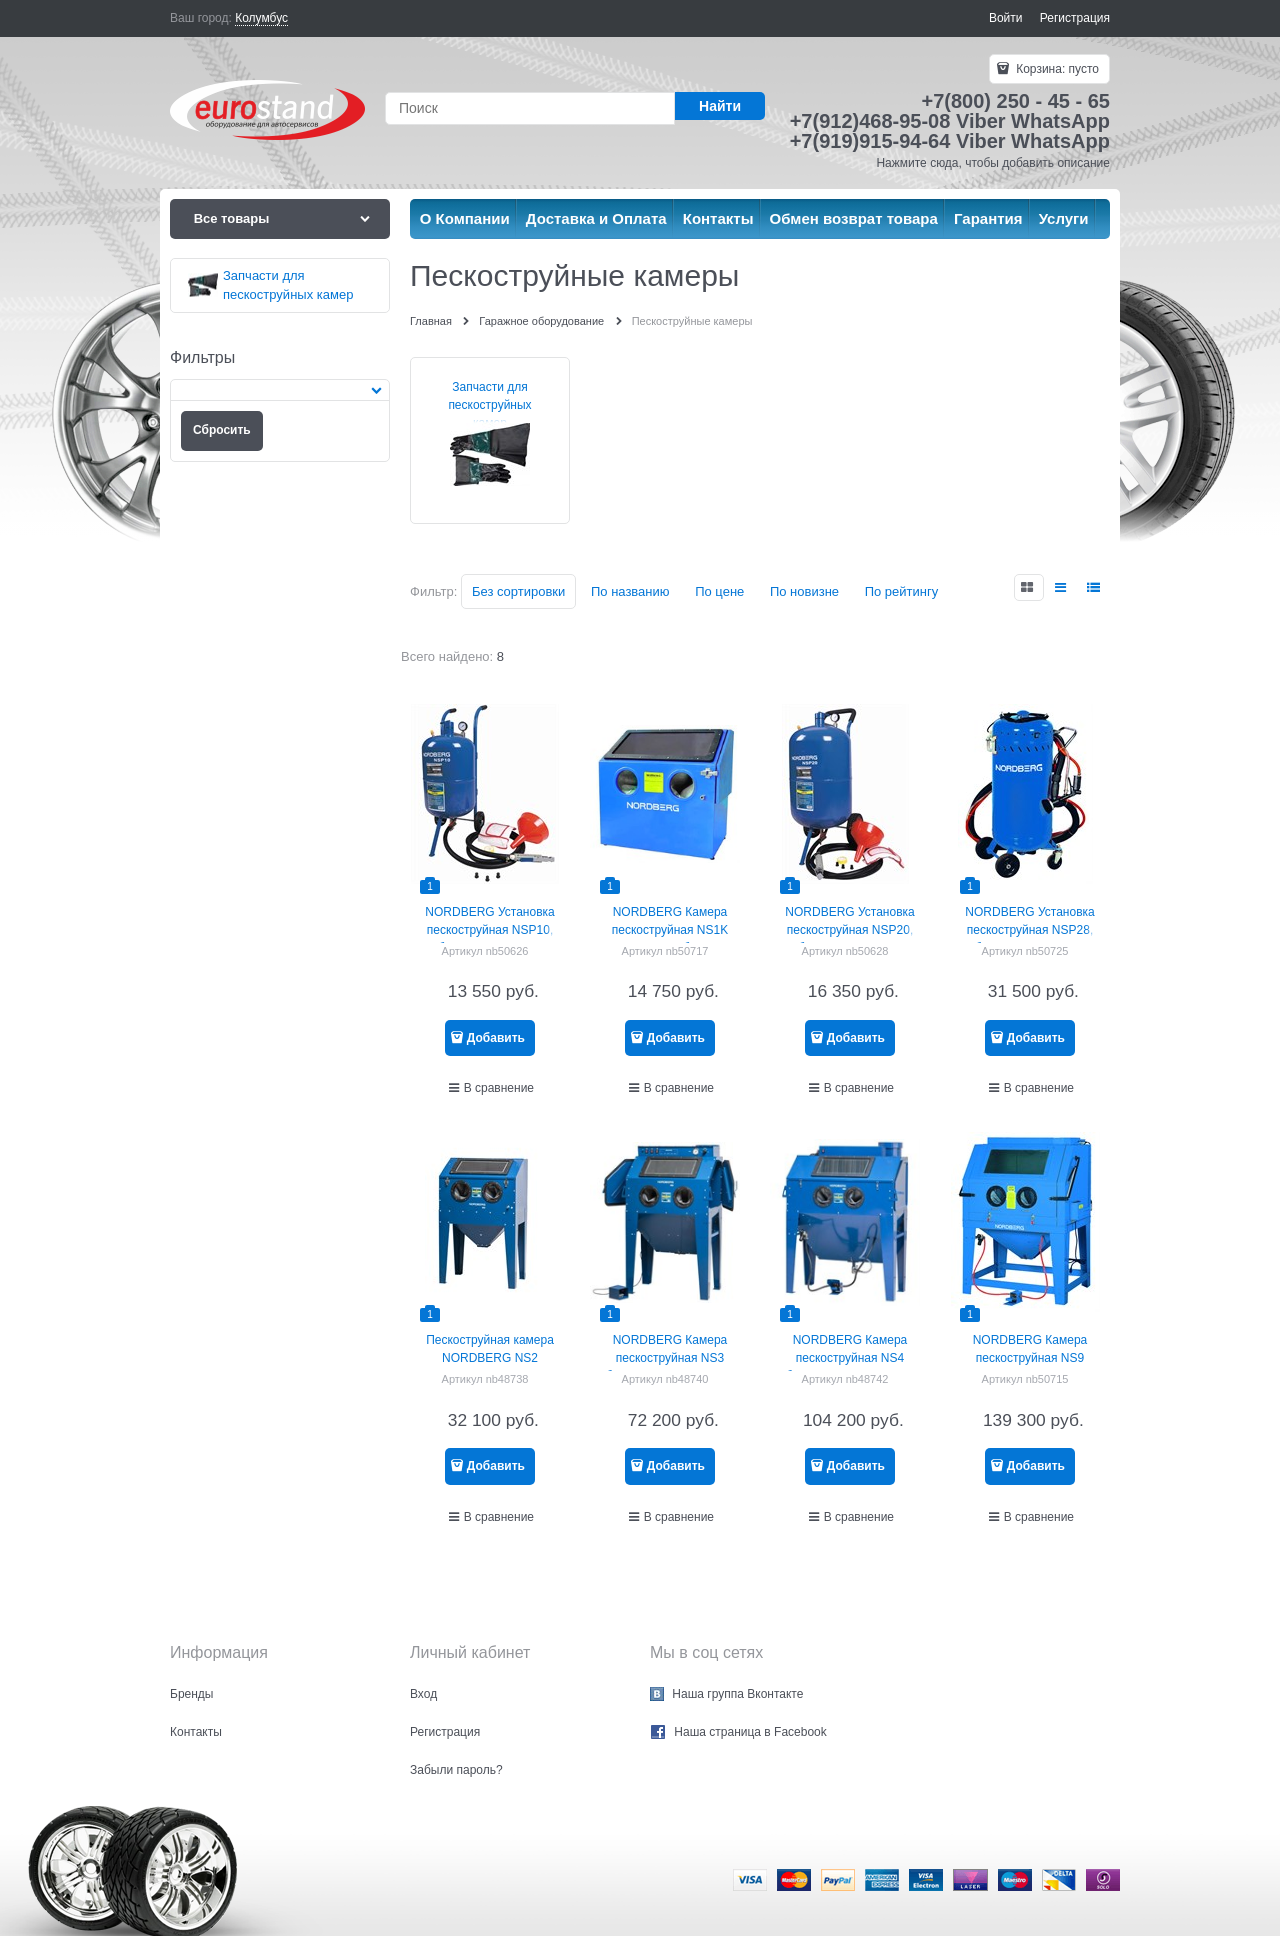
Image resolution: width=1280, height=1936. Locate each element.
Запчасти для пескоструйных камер (489, 405)
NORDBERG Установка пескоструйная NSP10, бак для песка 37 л (489, 930)
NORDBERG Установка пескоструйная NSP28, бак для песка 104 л (1029, 930)
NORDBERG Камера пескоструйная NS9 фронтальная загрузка (1029, 1358)
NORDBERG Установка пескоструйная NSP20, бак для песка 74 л (849, 930)
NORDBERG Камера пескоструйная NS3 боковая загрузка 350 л (670, 1358)
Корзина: (1056, 69)
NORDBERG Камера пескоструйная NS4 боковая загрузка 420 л (850, 1358)
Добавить (496, 1038)
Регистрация (1075, 18)
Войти (1006, 18)
